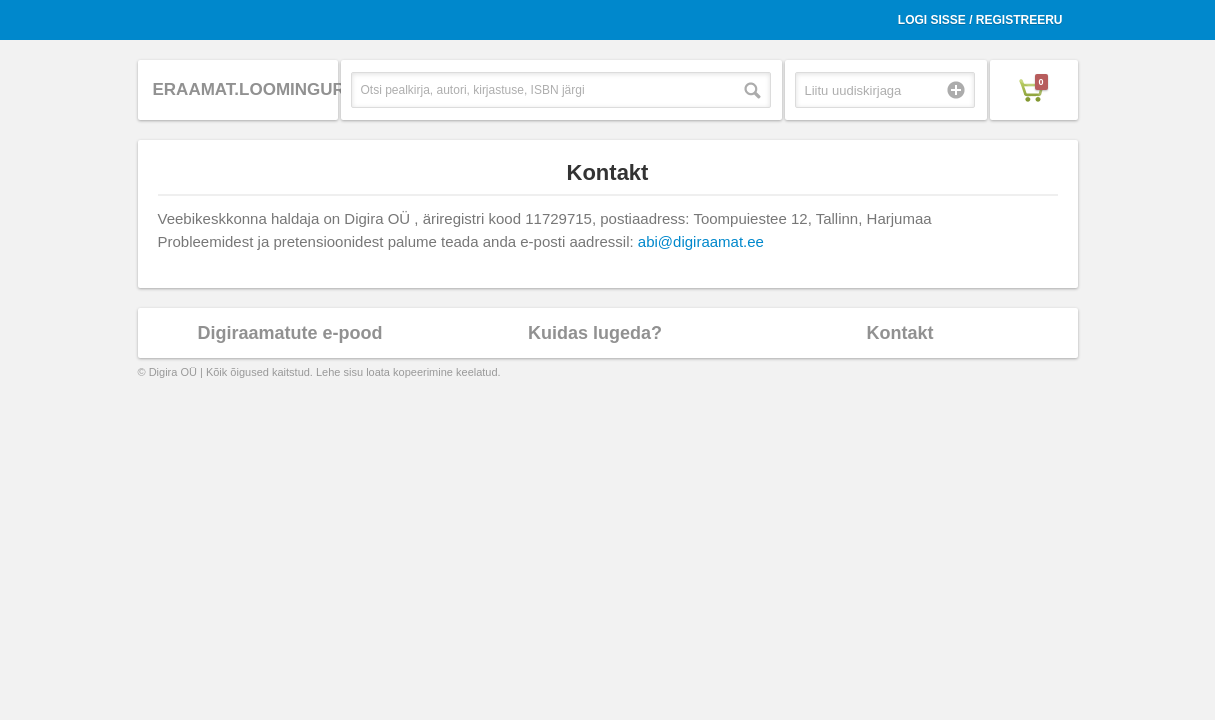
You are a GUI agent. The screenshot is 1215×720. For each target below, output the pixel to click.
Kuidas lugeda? (595, 333)
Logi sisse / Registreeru (980, 20)
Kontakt (900, 333)
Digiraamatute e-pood (289, 333)
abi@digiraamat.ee (701, 241)
